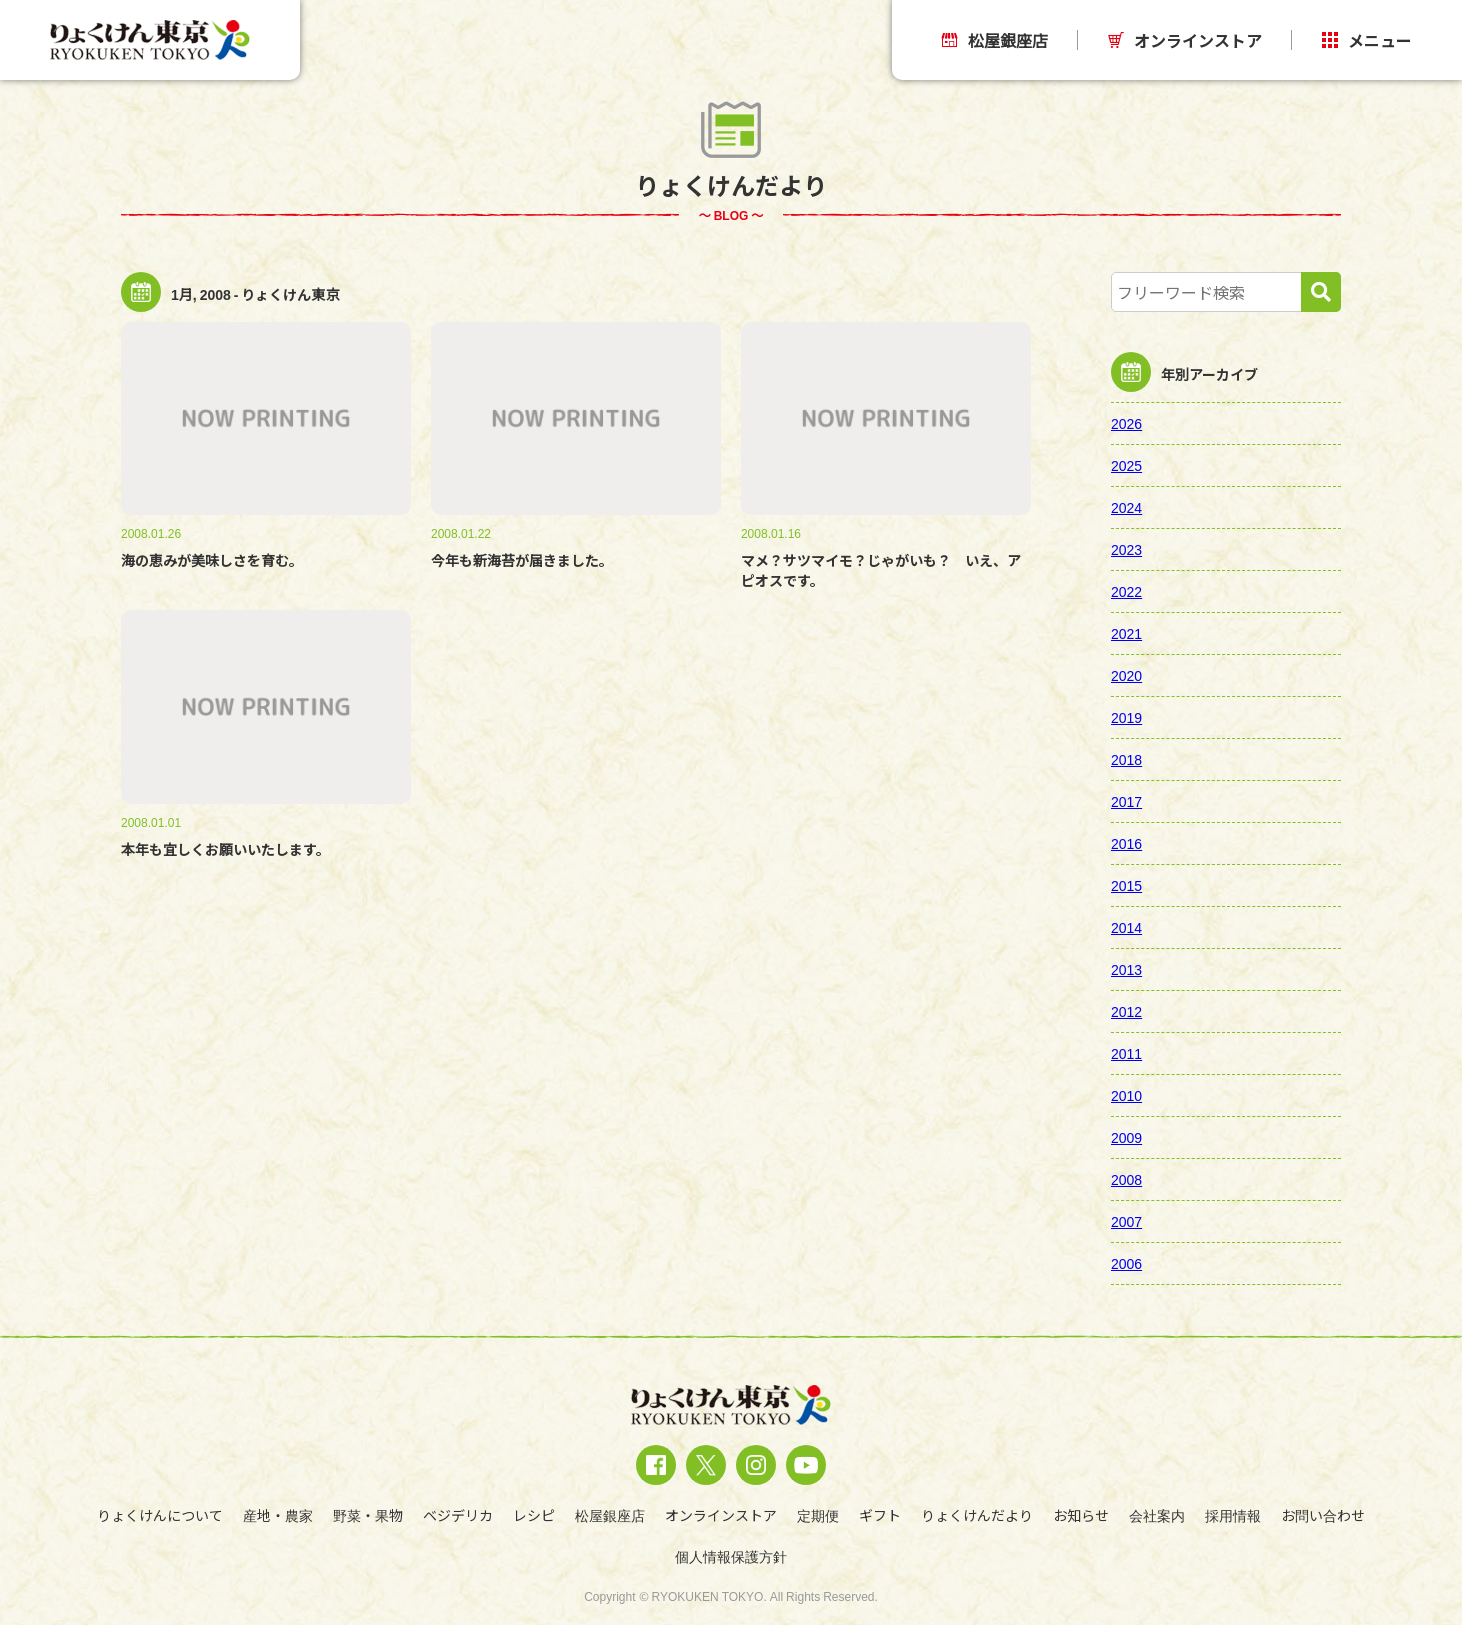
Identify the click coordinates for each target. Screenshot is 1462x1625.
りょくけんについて (160, 1515)
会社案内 (1157, 1515)
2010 (1126, 1095)
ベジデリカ (458, 1515)
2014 (1126, 927)
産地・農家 (278, 1515)
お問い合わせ (1323, 1515)
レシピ (534, 1515)
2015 (1126, 885)
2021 (1126, 633)
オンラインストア (1185, 40)
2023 (1126, 549)
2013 (1126, 969)
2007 (1126, 1221)
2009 (1126, 1137)
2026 (1126, 423)
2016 (1126, 843)
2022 (1126, 591)
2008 (1126, 1179)
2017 (1126, 801)
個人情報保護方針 (731, 1556)
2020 (1126, 675)
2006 (1126, 1263)
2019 (1126, 717)
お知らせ (1081, 1515)
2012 (1126, 1011)
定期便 (818, 1515)
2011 (1126, 1053)
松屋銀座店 (995, 40)
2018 (1126, 759)
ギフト (880, 1515)
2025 (1126, 465)
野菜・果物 (368, 1515)
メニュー (1367, 40)
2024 (1126, 507)
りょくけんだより (977, 1515)
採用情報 (1233, 1515)
